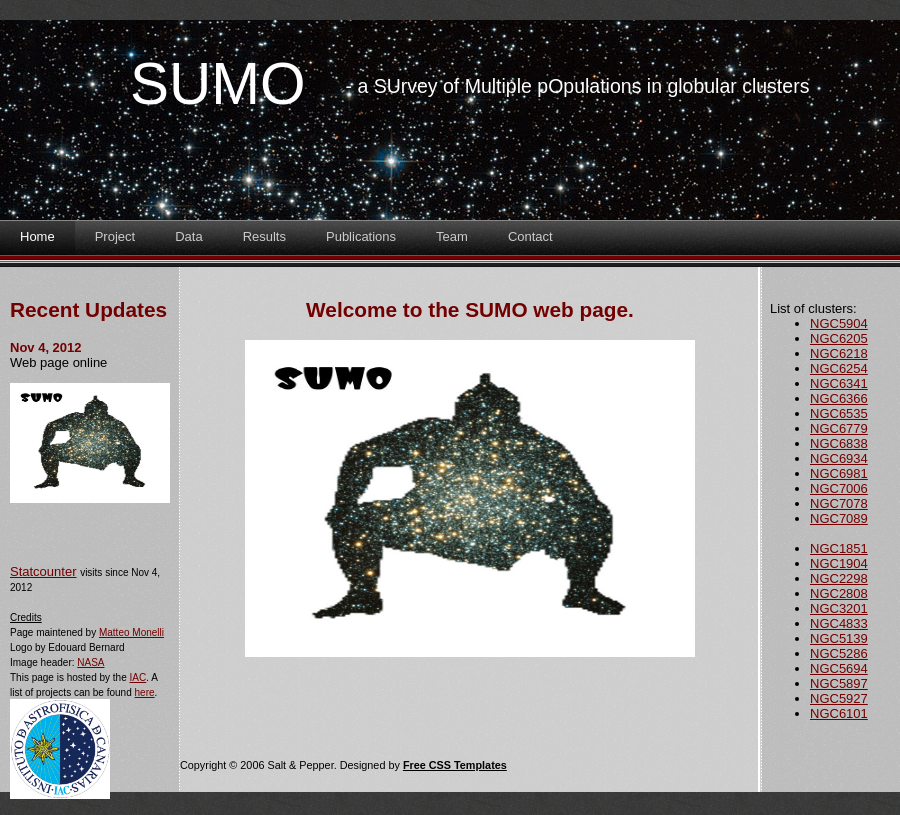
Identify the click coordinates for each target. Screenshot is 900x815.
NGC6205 (839, 338)
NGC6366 (839, 398)
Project (115, 236)
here (145, 692)
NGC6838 (839, 443)
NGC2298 (839, 578)
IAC (138, 677)
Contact (530, 236)
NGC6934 (839, 458)
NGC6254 (839, 368)
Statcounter (43, 571)
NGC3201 (839, 608)
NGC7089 (839, 518)
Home (37, 236)
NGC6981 (839, 473)
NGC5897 (839, 683)
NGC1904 (839, 563)
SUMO (218, 83)
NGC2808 (839, 593)
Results (264, 236)
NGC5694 (839, 668)
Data (188, 236)
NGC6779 (839, 428)
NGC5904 (839, 323)
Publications (361, 236)
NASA (90, 662)
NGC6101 (839, 713)
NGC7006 (839, 488)
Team (452, 236)
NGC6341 (839, 383)
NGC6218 (839, 353)
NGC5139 (839, 638)
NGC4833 (839, 623)
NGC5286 (839, 653)
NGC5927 (839, 698)
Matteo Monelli (131, 632)
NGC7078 (839, 503)
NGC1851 (839, 548)
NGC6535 (839, 413)
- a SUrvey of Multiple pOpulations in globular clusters (578, 86)
